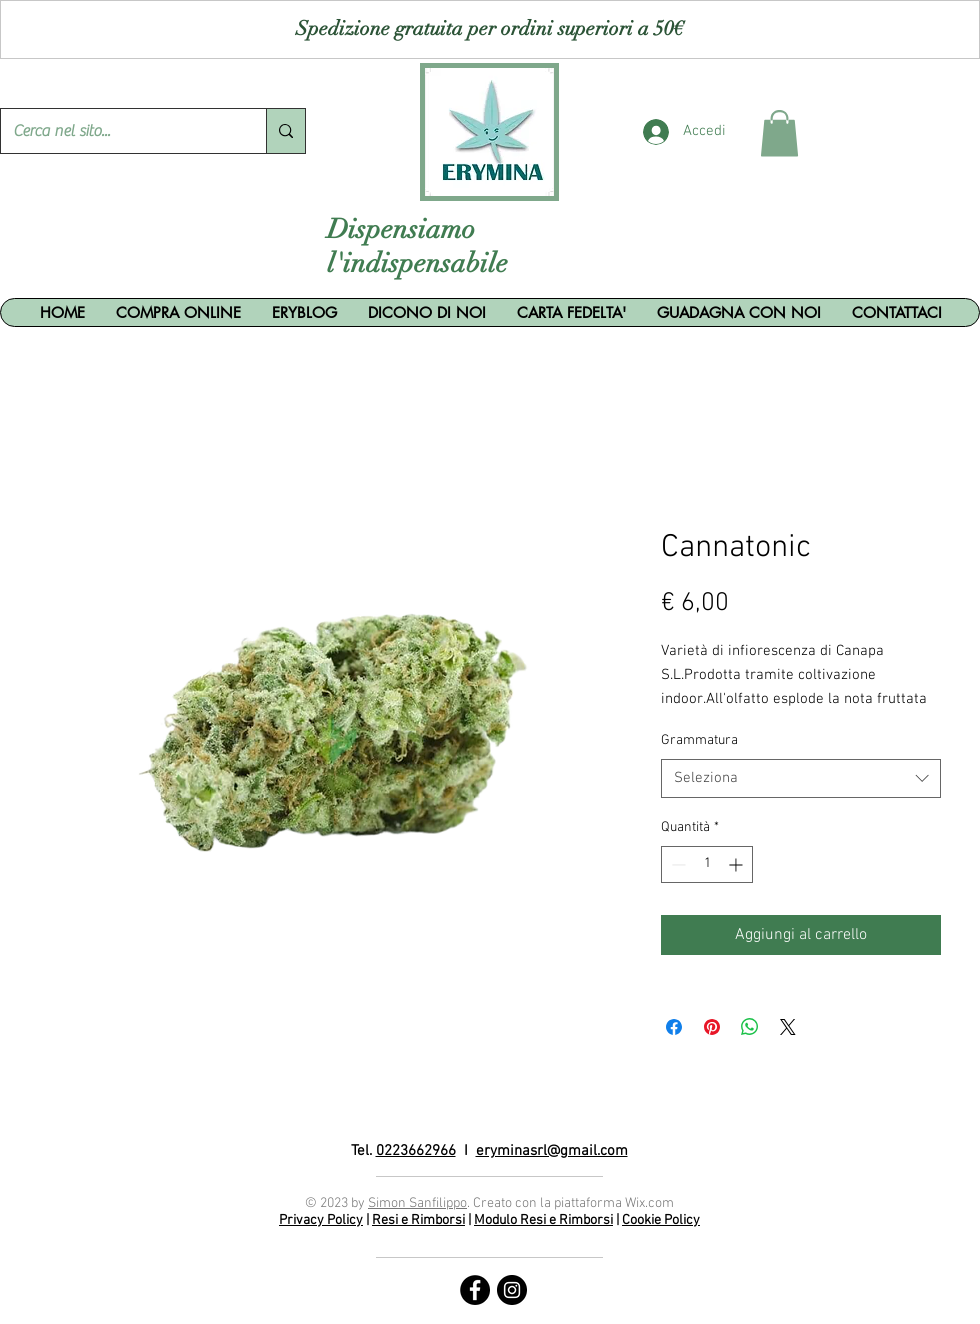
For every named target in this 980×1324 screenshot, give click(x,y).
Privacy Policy (321, 1220)
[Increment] (737, 864)
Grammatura (699, 740)
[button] (779, 133)
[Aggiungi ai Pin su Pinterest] (712, 1027)
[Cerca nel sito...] (118, 131)
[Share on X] (788, 1027)
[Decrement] (676, 864)
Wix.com (649, 1203)
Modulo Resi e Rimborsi (543, 1220)
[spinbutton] (707, 864)
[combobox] (801, 778)
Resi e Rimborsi (418, 1220)
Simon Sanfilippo (417, 1203)
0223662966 (416, 1151)
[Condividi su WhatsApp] (750, 1027)
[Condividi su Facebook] (674, 1027)
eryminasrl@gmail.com (552, 1151)
